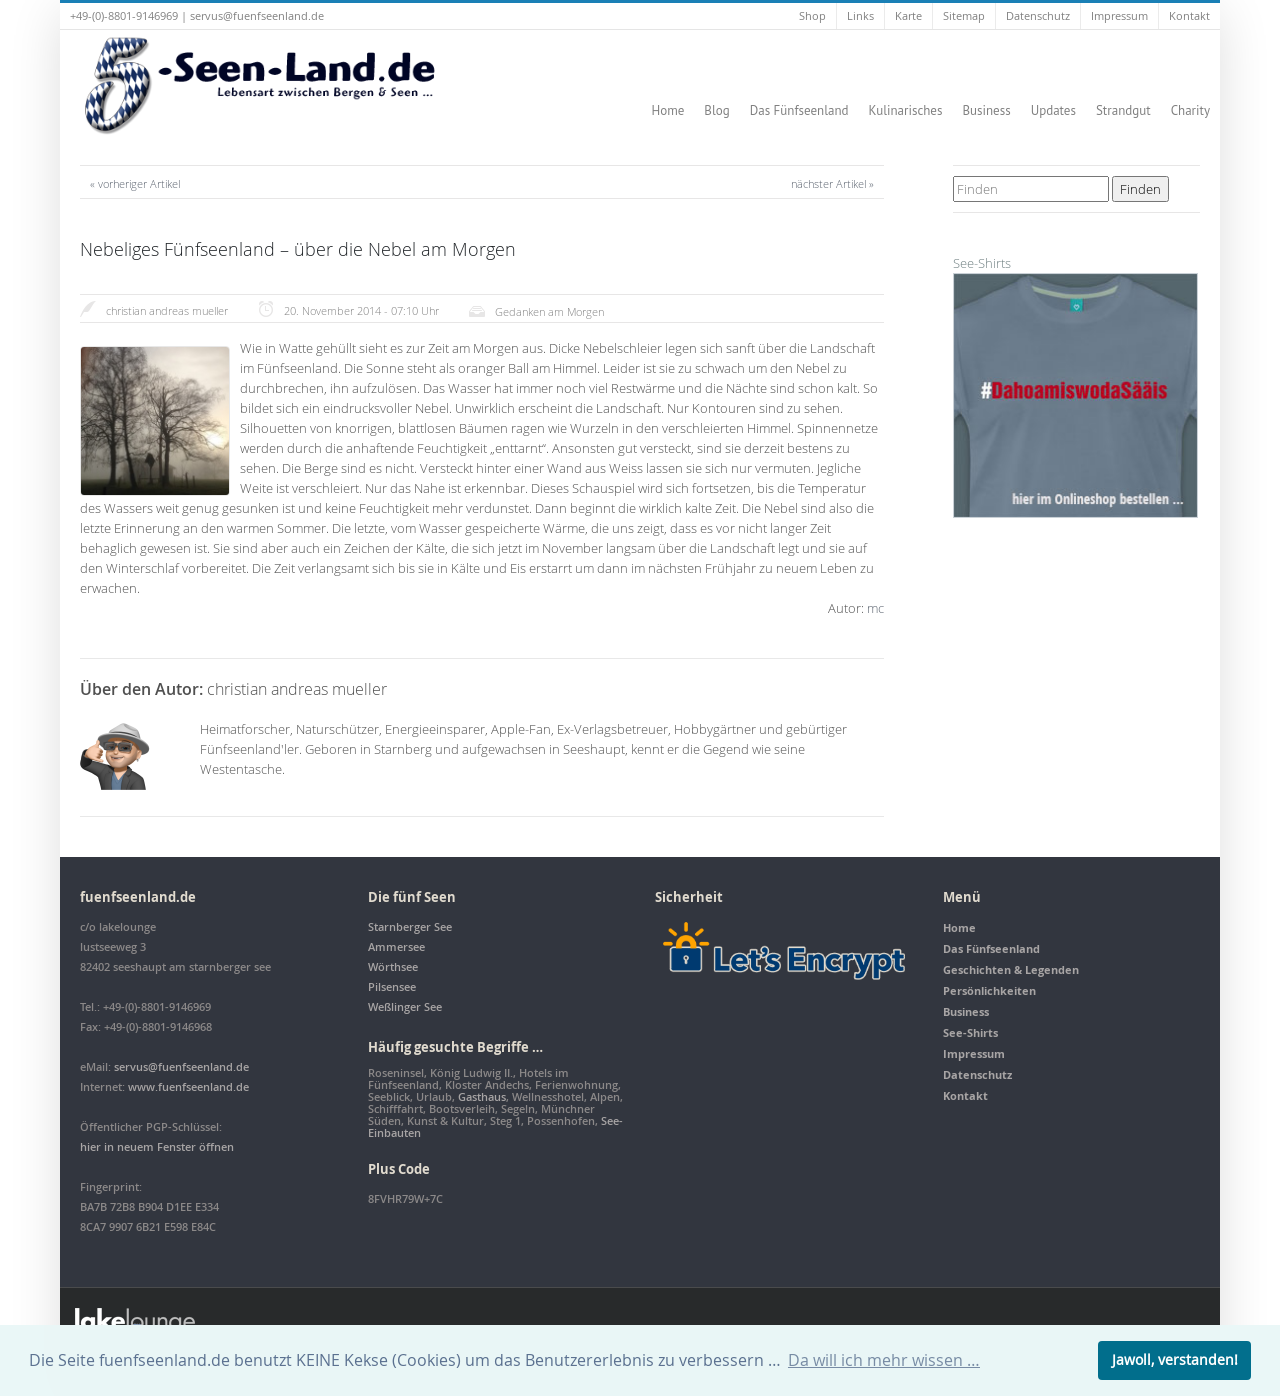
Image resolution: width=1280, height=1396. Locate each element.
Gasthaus (482, 1096)
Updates (1053, 110)
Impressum (1119, 15)
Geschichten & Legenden (1011, 969)
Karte (908, 15)
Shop (812, 15)
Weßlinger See (405, 1006)
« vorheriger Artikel (135, 183)
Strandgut (1123, 110)
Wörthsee (393, 966)
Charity (1190, 110)
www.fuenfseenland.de (188, 1086)
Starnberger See (410, 926)
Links (860, 15)
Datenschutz (1038, 15)
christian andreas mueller (167, 310)
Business (986, 110)
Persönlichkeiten (989, 990)
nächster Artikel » (832, 183)
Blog (716, 110)
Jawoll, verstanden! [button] (1175, 1359)
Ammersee (396, 946)
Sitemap (964, 15)
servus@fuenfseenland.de (257, 15)
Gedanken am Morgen (549, 311)
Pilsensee (392, 986)
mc (875, 608)
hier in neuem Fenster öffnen (157, 1146)
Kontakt (1189, 15)
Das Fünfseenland (799, 110)
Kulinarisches (906, 110)
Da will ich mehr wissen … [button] (884, 1360)
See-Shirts (970, 1032)
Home (667, 110)
